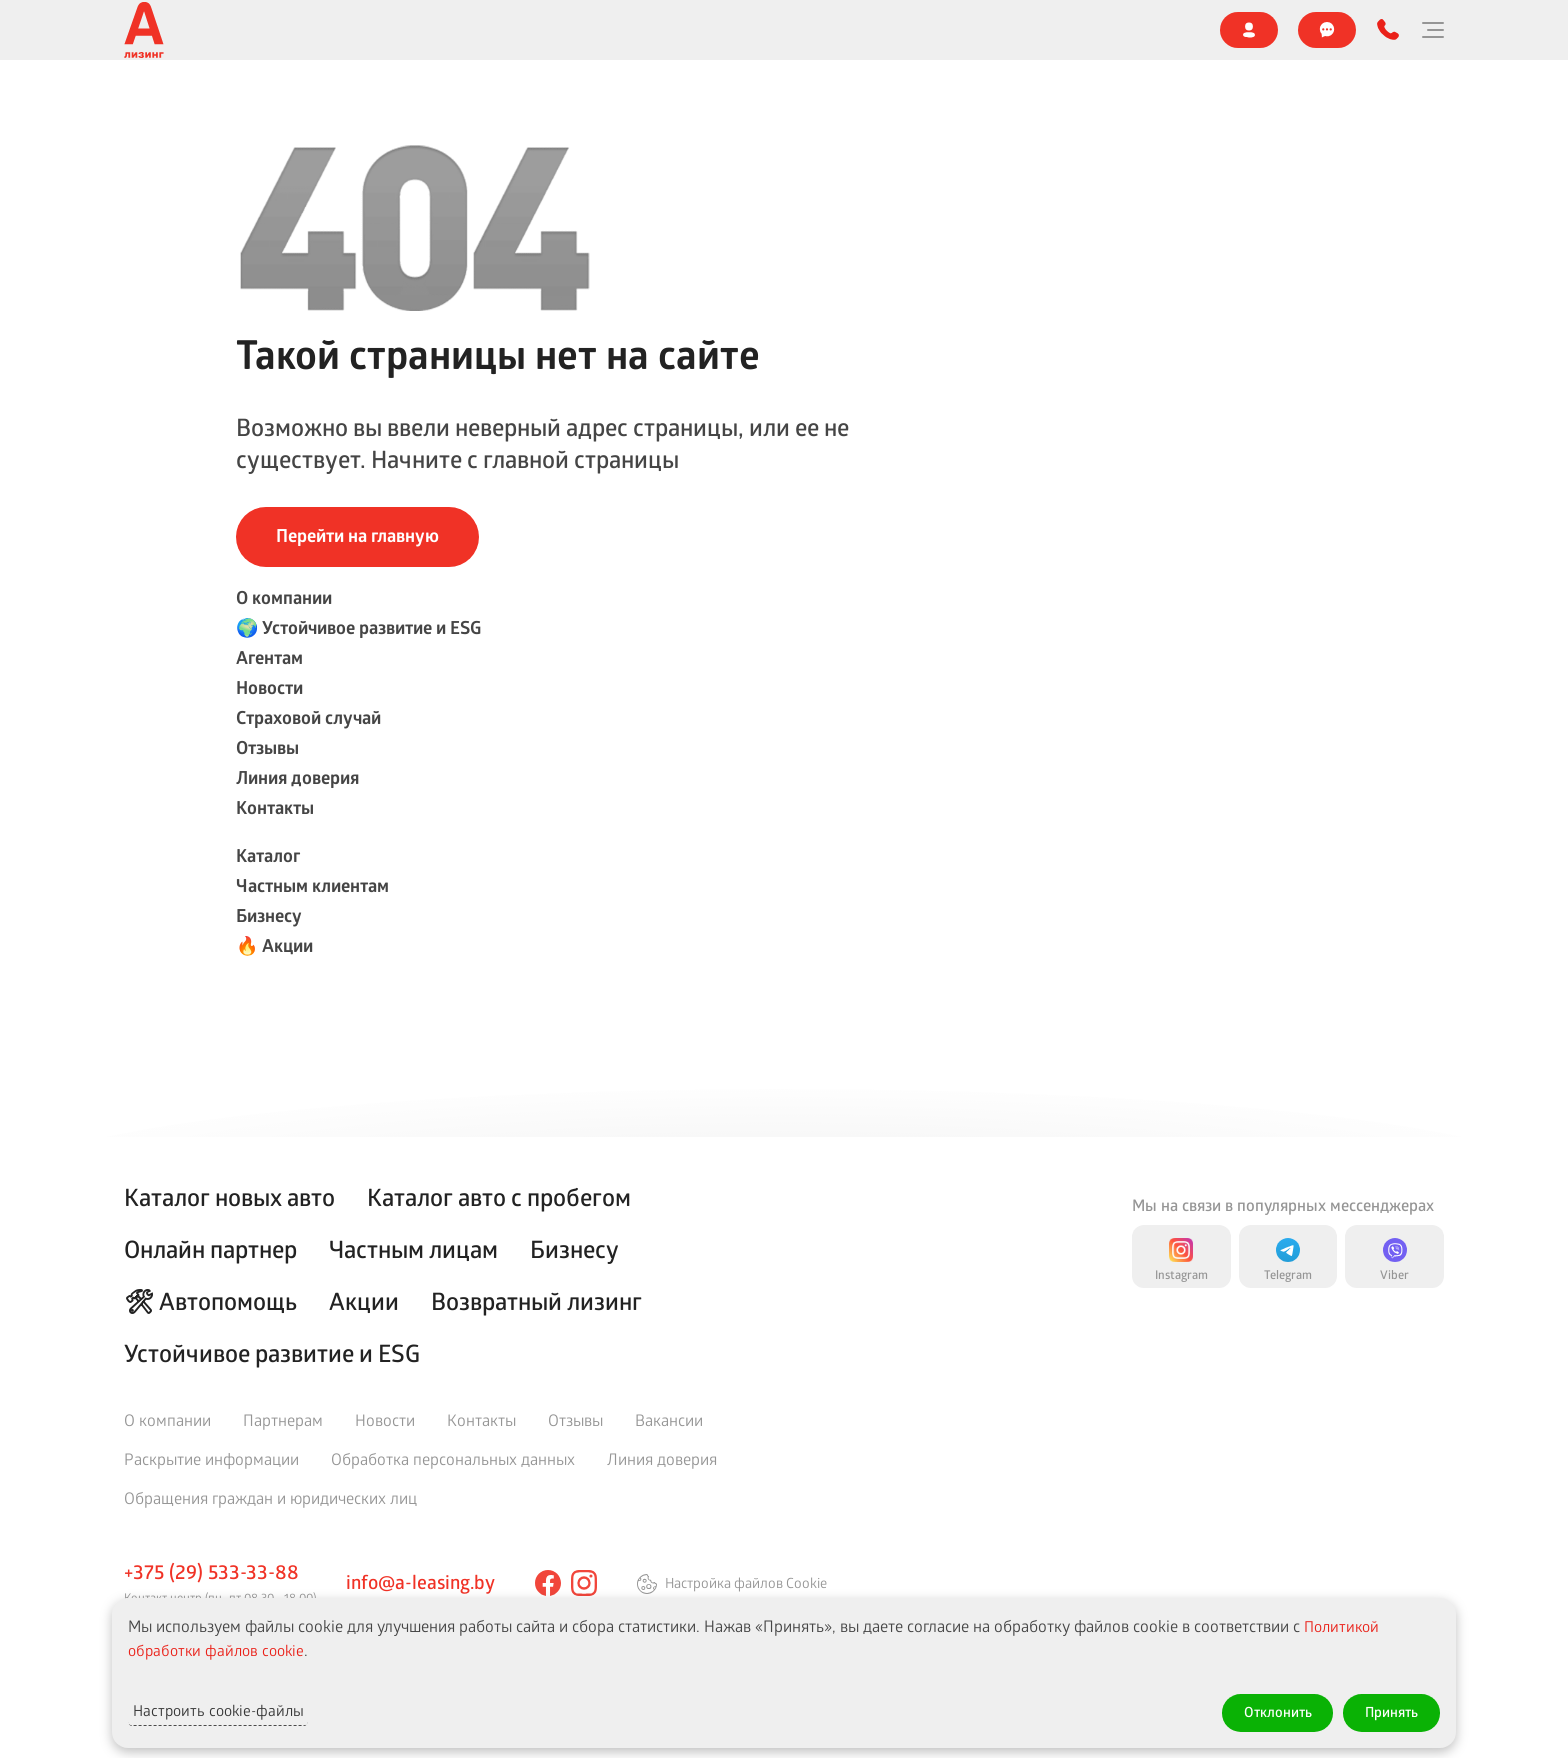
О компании (161, 29)
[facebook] (556, 1583)
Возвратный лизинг (536, 1301)
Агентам (497, 29)
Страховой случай (711, 29)
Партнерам (283, 1419)
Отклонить (1255, 1709)
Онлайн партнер (982, 102)
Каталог (228, 103)
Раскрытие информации (211, 1458)
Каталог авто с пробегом (499, 1197)
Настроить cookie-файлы (243, 1709)
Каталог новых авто (229, 1197)
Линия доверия (944, 29)
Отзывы (832, 29)
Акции (364, 1301)
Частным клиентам (355, 103)
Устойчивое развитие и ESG (272, 1353)
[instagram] (592, 1583)
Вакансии (669, 1419)
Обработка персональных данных (453, 1458)
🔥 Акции (576, 103)
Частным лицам (413, 1249)
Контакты (1062, 29)
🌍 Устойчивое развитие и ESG (335, 29)
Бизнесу (483, 103)
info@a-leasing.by (424, 1581)
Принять (1384, 1709)
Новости (589, 29)
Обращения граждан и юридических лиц (270, 1497)
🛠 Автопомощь (210, 1301)
